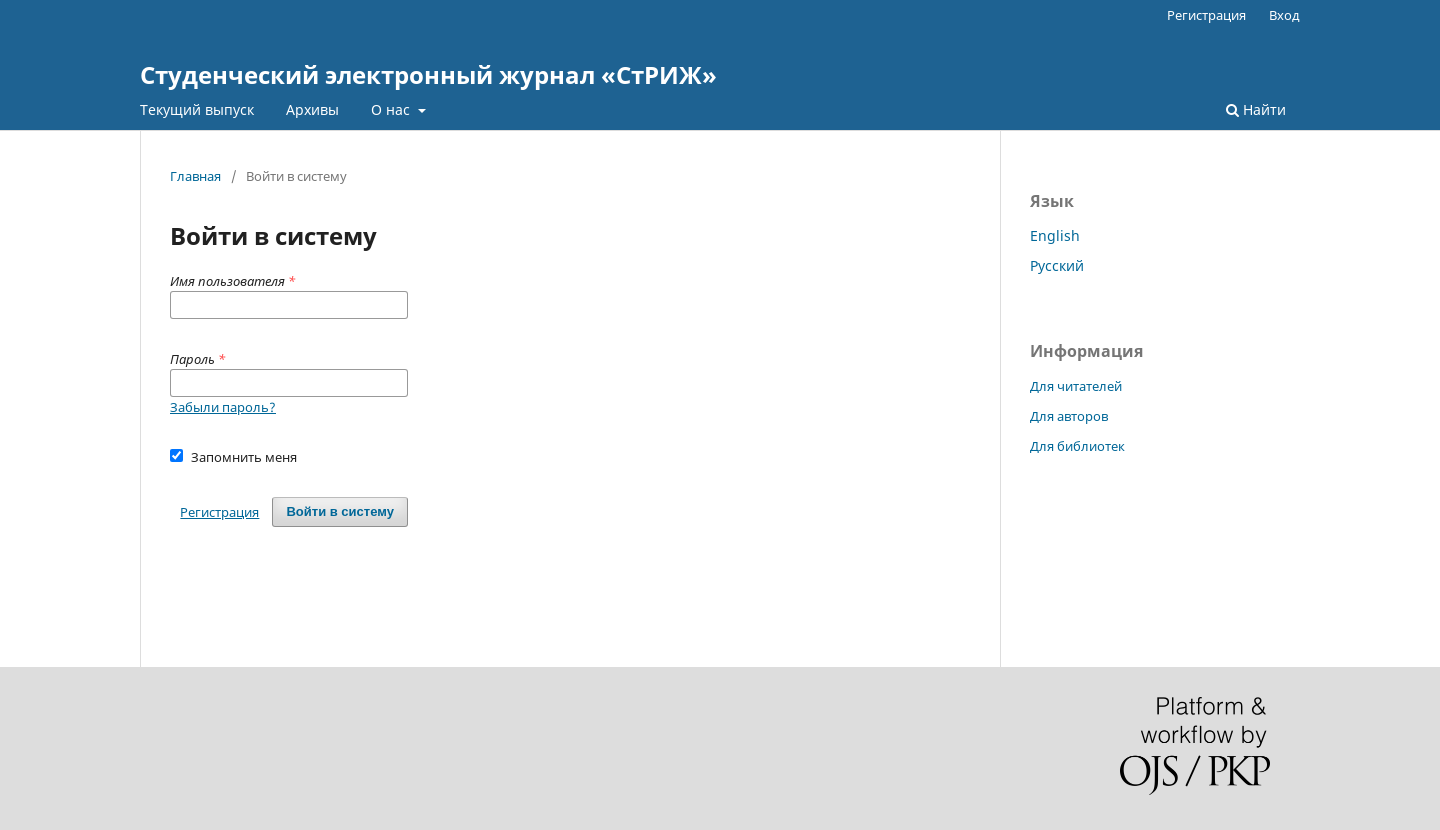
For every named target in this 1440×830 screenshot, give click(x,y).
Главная (195, 176)
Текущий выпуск (197, 109)
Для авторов (1069, 416)
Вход (1284, 15)
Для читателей (1076, 386)
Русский (1057, 265)
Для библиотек (1077, 446)
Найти (1256, 109)
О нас (392, 109)
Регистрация (1206, 15)
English (1055, 235)
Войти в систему (340, 511)
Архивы (312, 109)
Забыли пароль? (223, 407)
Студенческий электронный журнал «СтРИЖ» (428, 74)
